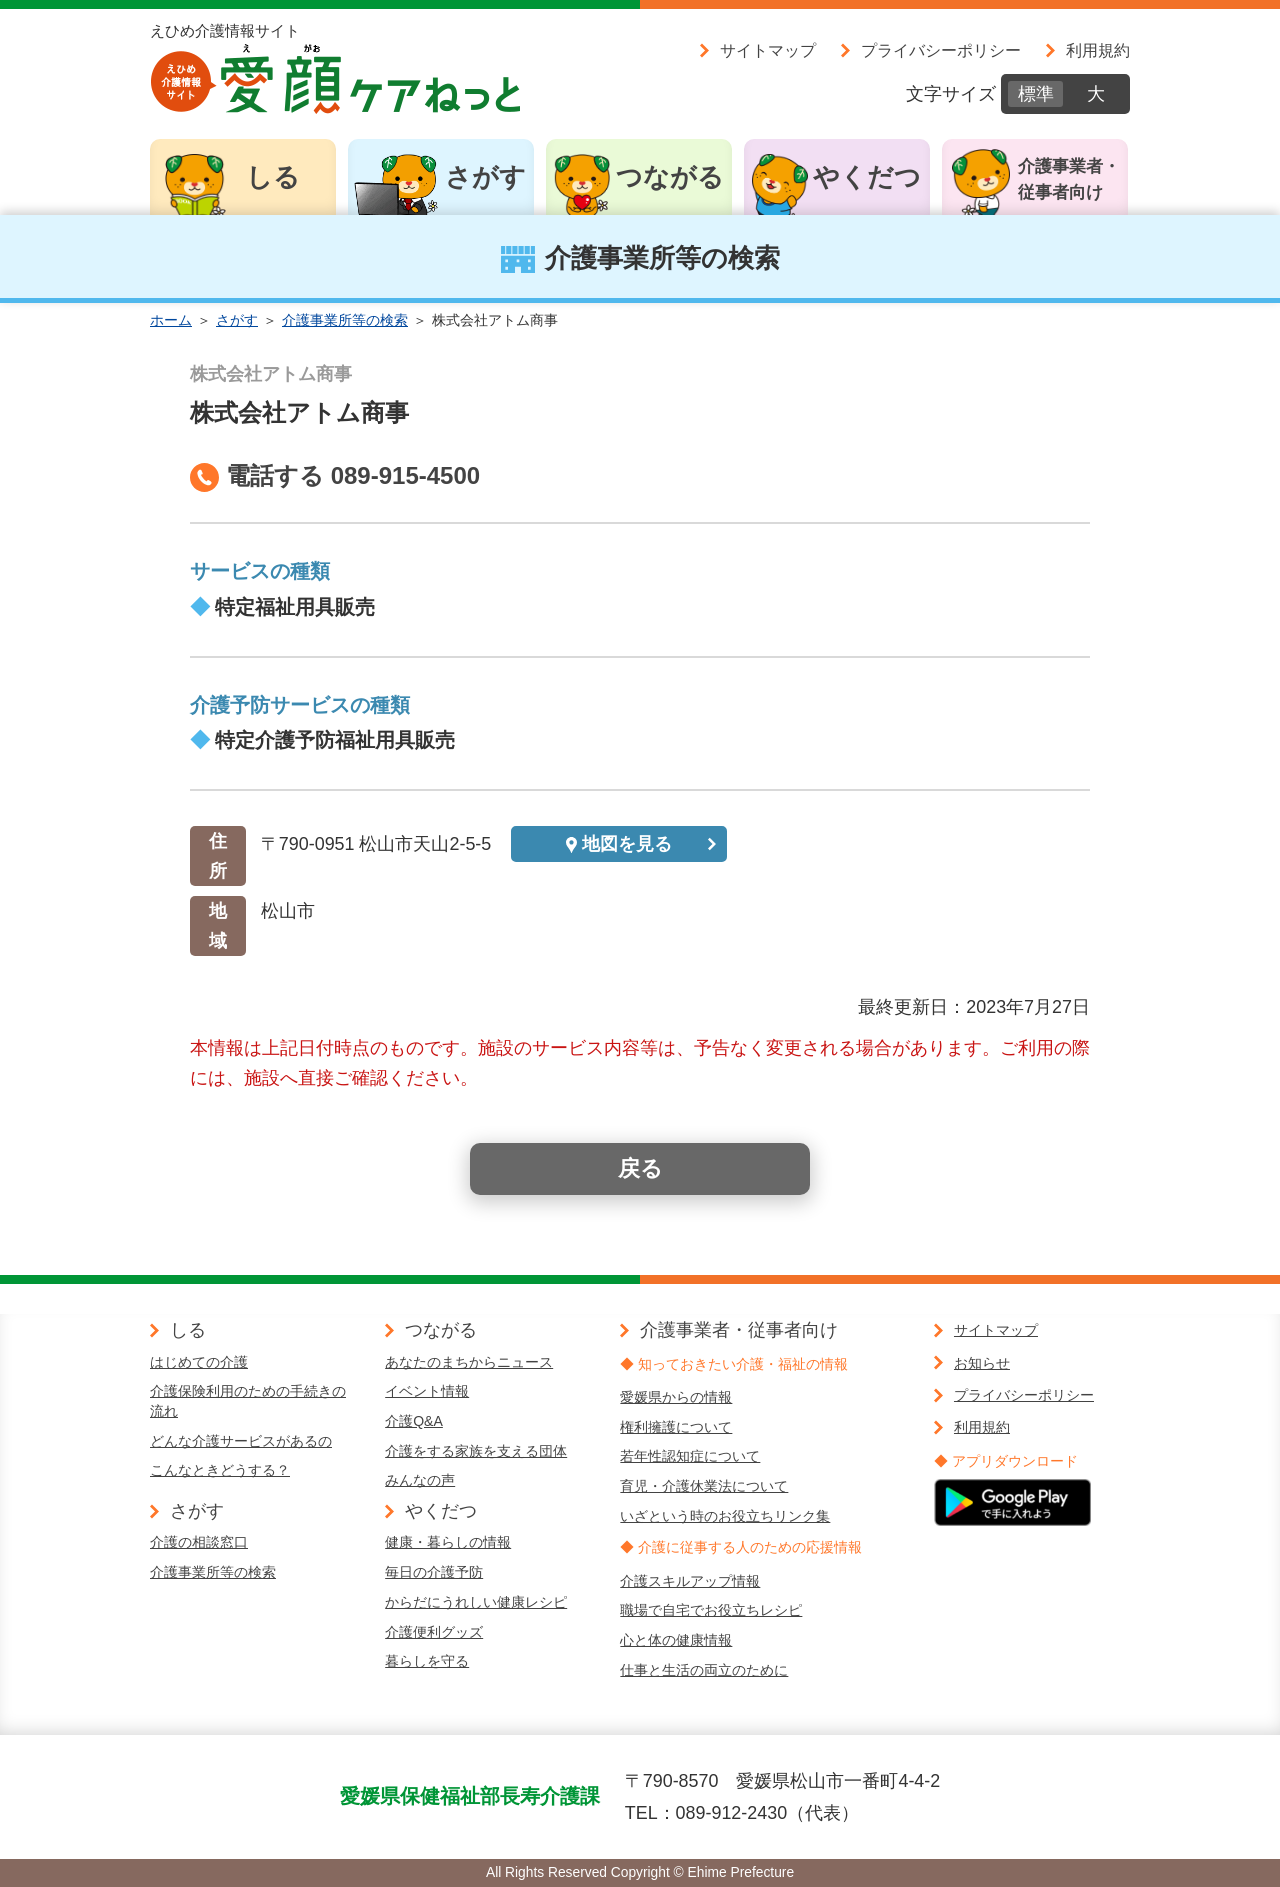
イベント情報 (427, 1391)
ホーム (171, 320)
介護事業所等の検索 (345, 320)
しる (273, 177)
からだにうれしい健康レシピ (476, 1602)
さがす (485, 177)
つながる (670, 177)
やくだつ (867, 177)
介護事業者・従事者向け (1069, 179)
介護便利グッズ (434, 1632)
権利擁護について (676, 1427)
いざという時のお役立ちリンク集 (725, 1516)
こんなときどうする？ (220, 1470)
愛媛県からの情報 (676, 1397)
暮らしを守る (427, 1661)
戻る (640, 1168)
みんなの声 (420, 1480)
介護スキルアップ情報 (690, 1581)
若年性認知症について (690, 1456)
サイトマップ (768, 50)
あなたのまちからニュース (469, 1362)
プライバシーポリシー (941, 50)
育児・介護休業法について (704, 1486)
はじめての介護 (199, 1362)
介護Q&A (414, 1421)
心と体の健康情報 (676, 1640)
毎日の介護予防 (434, 1572)
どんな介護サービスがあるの (241, 1441)
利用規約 (1098, 50)
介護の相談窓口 (199, 1542)
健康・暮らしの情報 (448, 1542)
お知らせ (982, 1363)
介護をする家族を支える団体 (476, 1451)
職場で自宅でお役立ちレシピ (711, 1610)
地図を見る (627, 844)
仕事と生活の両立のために (704, 1670)
